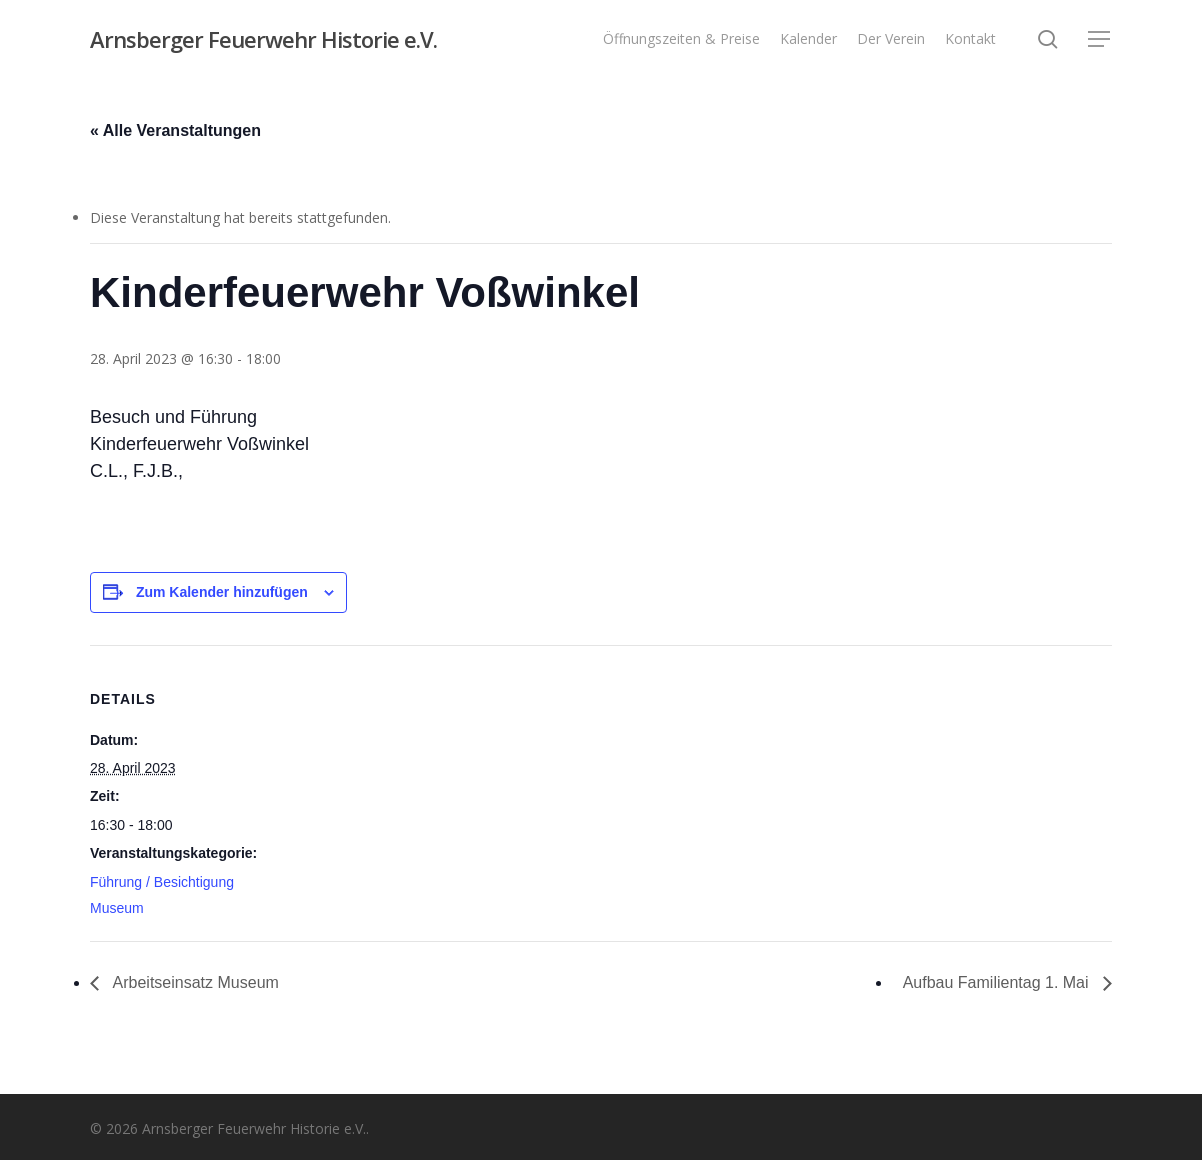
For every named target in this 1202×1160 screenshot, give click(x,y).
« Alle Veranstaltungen (175, 130)
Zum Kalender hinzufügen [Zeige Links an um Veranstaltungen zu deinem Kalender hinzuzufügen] (222, 592)
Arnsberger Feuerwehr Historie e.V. (263, 39)
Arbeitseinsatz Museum (194, 982)
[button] (1100, 39)
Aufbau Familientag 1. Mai (998, 982)
